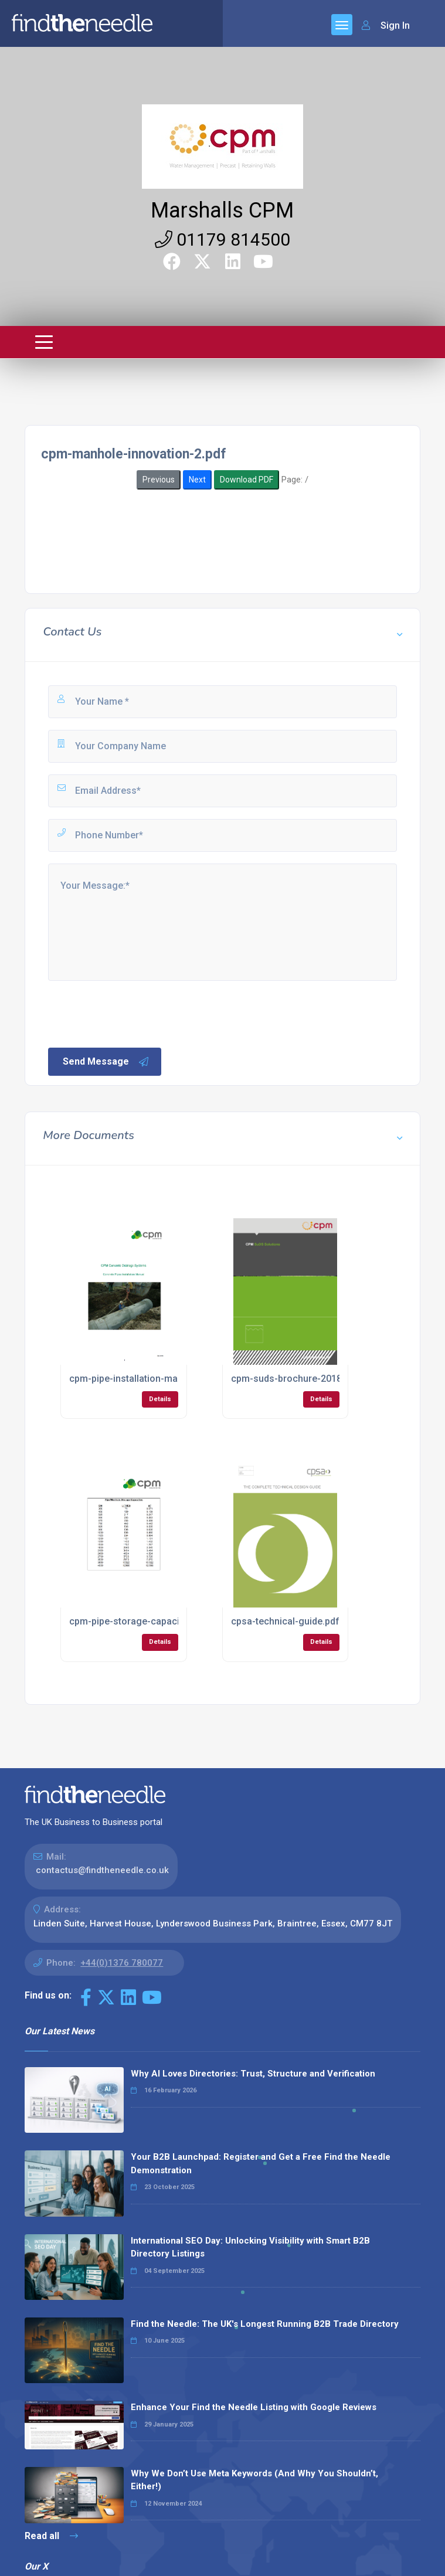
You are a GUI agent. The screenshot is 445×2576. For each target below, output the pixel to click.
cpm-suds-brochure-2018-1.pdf (299, 1378)
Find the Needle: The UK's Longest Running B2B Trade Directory (265, 2324)
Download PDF (246, 479)
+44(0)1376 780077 (121, 1963)
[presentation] (135, 1013)
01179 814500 (222, 239)
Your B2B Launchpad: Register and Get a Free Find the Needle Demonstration (260, 2164)
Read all (51, 2535)
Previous (158, 479)
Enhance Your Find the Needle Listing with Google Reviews (253, 2407)
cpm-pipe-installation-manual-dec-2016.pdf (163, 1378)
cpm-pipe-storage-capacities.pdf (140, 1621)
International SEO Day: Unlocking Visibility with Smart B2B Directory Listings (250, 2247)
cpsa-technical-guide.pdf (285, 1621)
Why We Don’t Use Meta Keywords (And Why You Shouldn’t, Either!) (254, 2480)
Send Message (106, 1062)
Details (160, 1399)
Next (197, 479)
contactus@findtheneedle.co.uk (102, 1870)
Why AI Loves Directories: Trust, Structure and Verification (253, 2073)
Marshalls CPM (222, 210)
